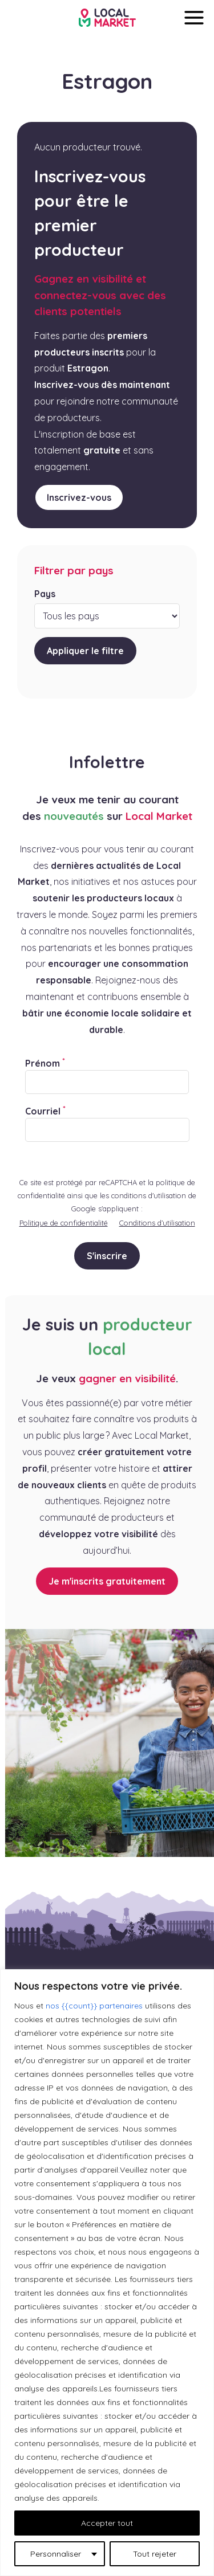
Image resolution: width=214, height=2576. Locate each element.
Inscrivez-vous (79, 497)
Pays (44, 593)
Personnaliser (55, 2554)
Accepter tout (107, 2523)
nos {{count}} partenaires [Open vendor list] (94, 2006)
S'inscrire (107, 1256)
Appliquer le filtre (85, 650)
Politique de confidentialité (63, 1222)
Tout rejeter (154, 2554)
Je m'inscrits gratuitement (107, 1581)
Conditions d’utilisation (157, 1222)
